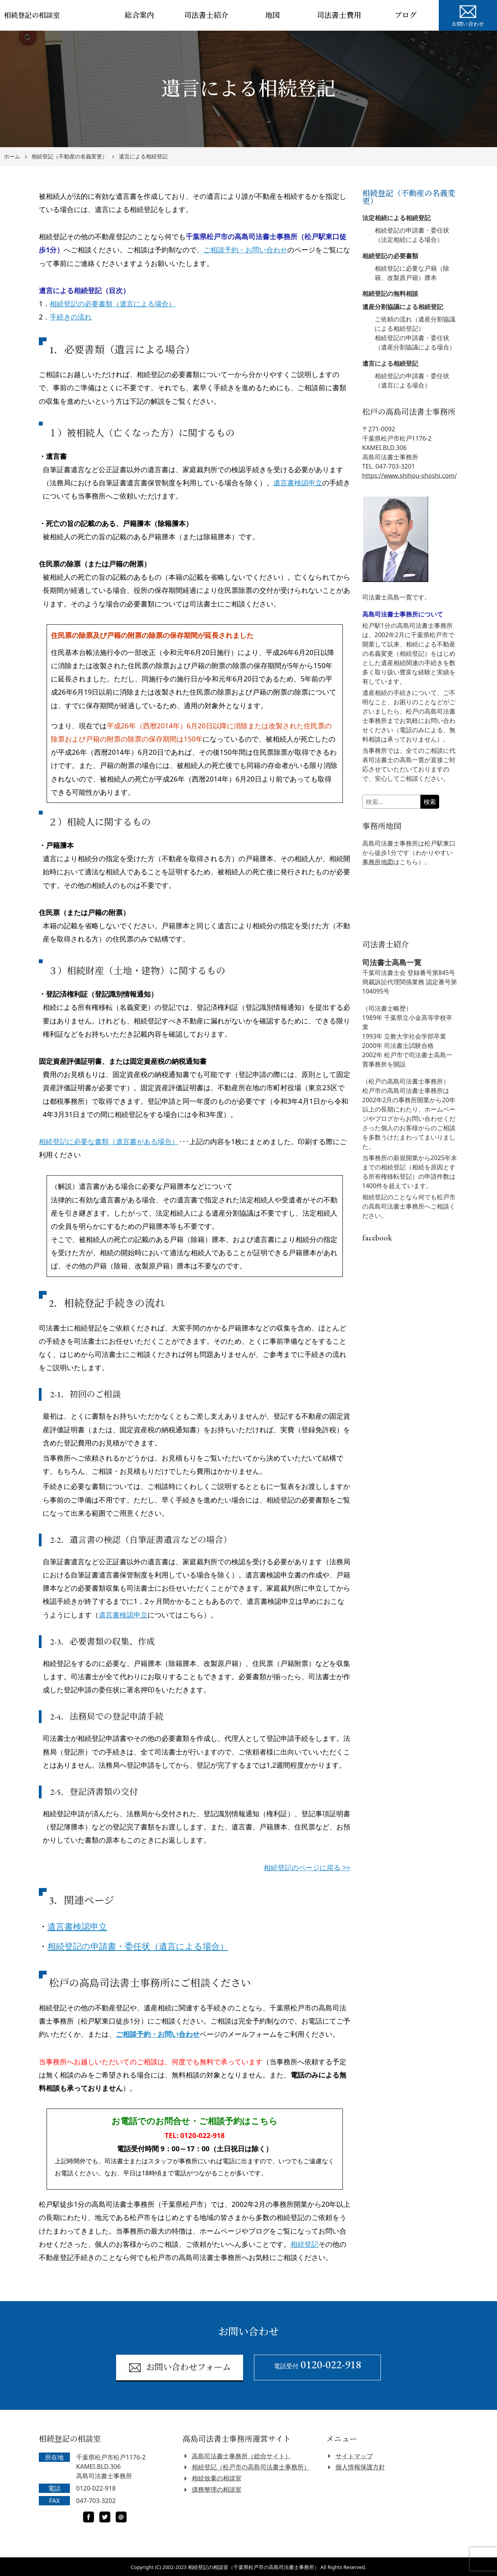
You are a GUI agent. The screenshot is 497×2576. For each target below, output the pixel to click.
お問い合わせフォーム (179, 2368)
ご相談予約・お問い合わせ (245, 249)
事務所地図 (377, 862)
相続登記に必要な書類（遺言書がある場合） (109, 1141)
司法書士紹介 (206, 15)
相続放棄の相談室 (217, 2478)
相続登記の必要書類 (390, 256)
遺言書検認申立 (297, 482)
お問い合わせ (468, 15)
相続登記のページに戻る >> (307, 1867)
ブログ (405, 15)
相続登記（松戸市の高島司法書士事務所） (251, 2467)
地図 (272, 15)
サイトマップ (354, 2456)
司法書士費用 (339, 15)
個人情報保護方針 (360, 2467)
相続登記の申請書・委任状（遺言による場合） (137, 1946)
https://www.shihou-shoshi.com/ (409, 475)
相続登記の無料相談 (390, 293)
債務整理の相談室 (217, 2489)
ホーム (12, 156)
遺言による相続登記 (143, 156)
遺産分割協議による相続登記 (402, 306)
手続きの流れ (71, 316)
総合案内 (139, 15)
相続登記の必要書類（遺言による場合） (113, 303)
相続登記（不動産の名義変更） (69, 156)
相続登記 (304, 2244)
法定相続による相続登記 (396, 218)
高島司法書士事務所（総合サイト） (241, 2456)
